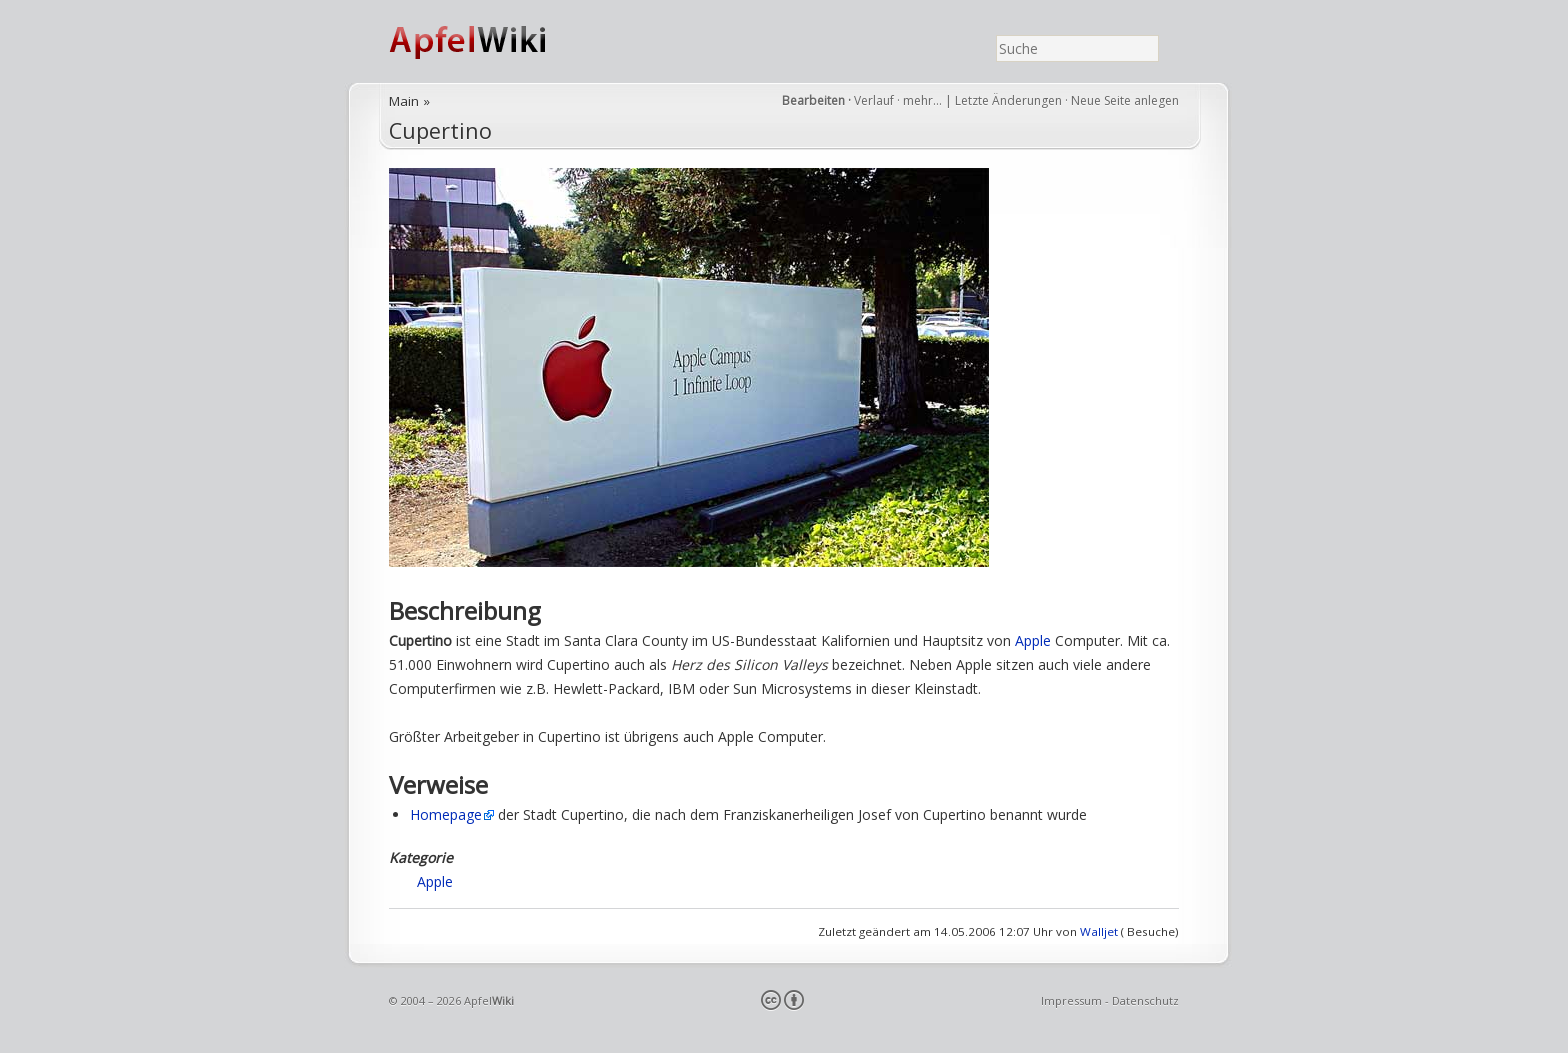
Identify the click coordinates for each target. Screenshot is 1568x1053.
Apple (1033, 640)
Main (404, 101)
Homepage (446, 814)
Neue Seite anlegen (1125, 100)
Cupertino (440, 130)
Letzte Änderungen (1008, 100)
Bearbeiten (813, 100)
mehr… (924, 100)
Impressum (1071, 1000)
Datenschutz (1145, 1000)
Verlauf (874, 100)
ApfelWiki (489, 41)
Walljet (1099, 931)
